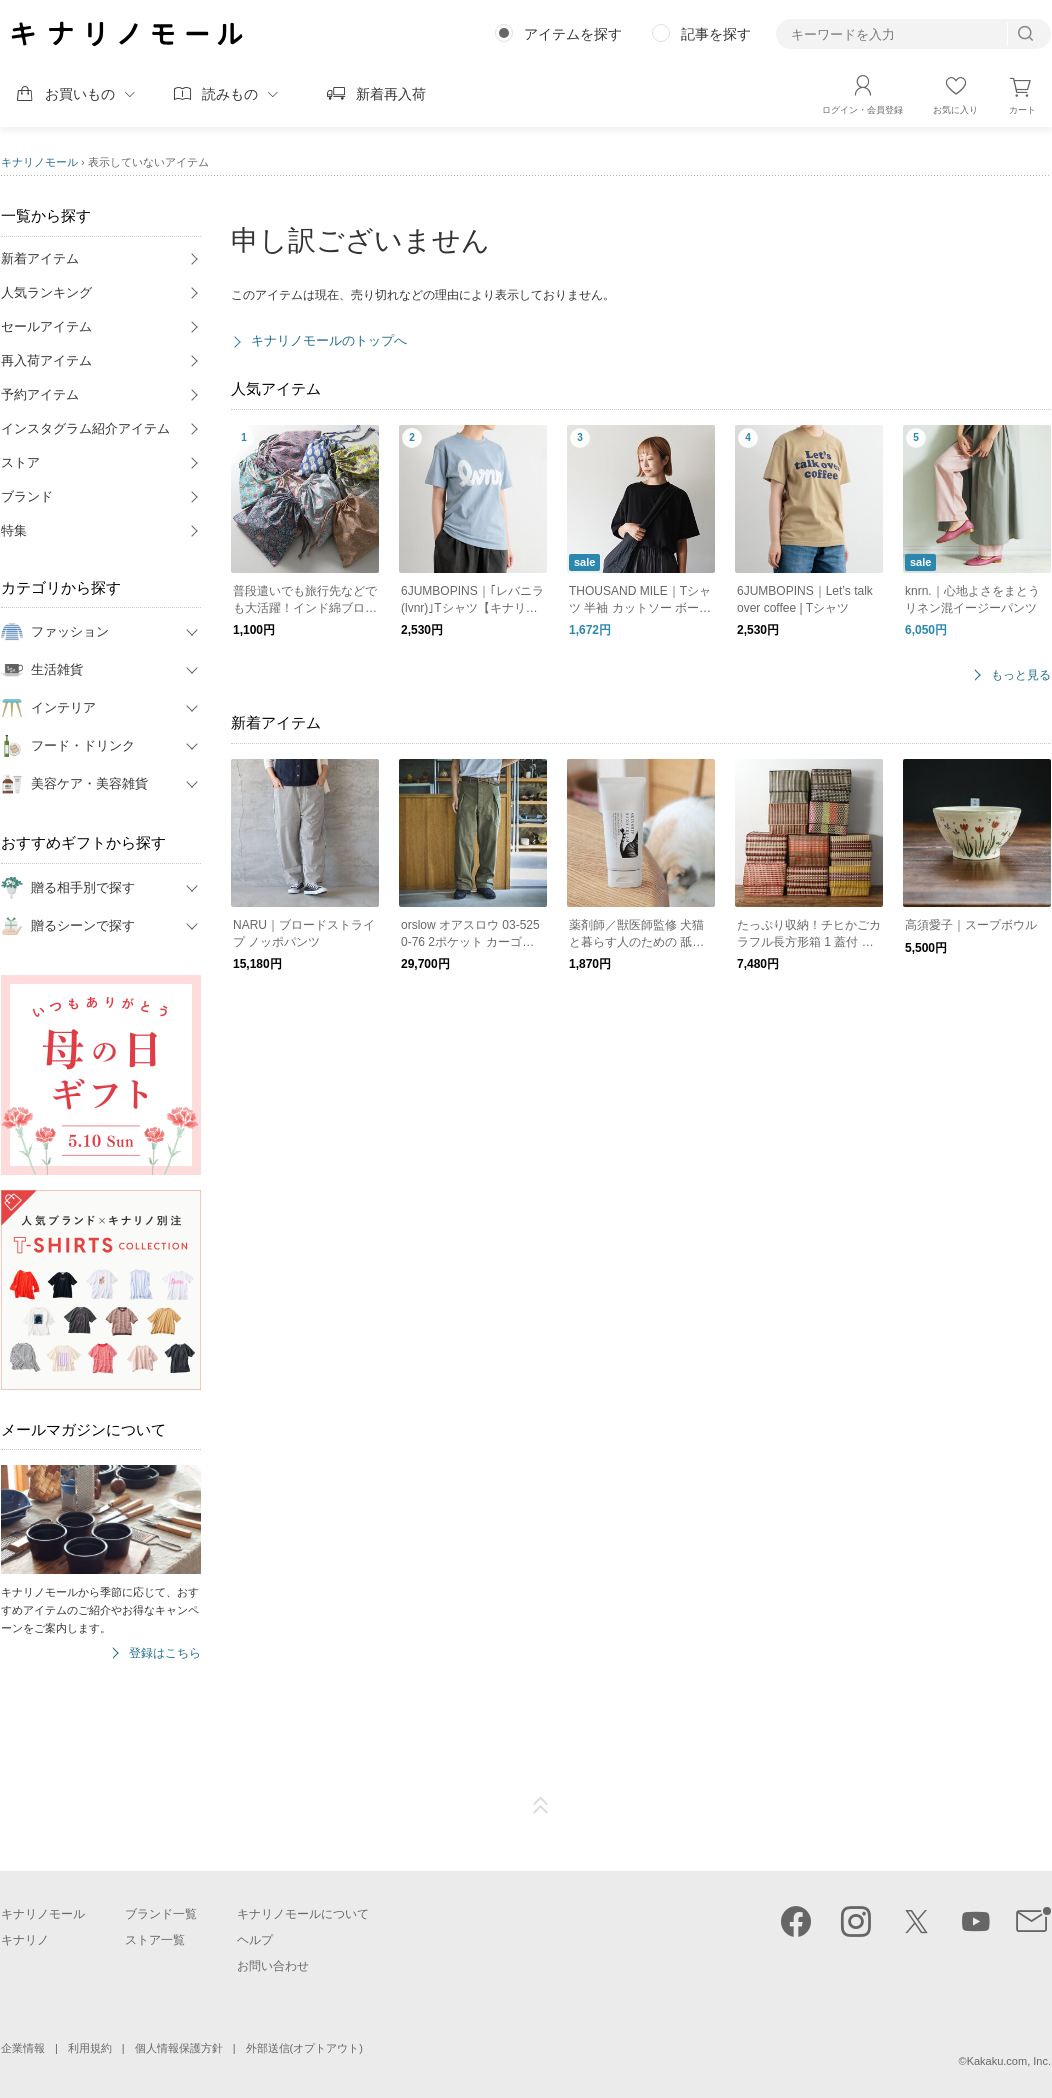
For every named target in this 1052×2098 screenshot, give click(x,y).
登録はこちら (165, 1653)
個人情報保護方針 (179, 2048)
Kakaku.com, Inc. (1009, 2061)
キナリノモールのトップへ (329, 340)
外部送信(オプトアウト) (304, 2048)
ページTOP (541, 1806)
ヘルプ (255, 1940)
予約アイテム (40, 394)
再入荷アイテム (46, 360)
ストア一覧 (155, 1940)
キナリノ (25, 1940)
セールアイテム (46, 326)
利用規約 (90, 2048)
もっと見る (1021, 675)
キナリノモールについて (303, 1914)
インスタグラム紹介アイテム (85, 428)
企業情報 (23, 2048)
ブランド (27, 496)
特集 (14, 530)
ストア (20, 462)
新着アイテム (40, 258)
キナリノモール (39, 162)
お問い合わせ (273, 1966)
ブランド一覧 (161, 1914)
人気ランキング (46, 292)
